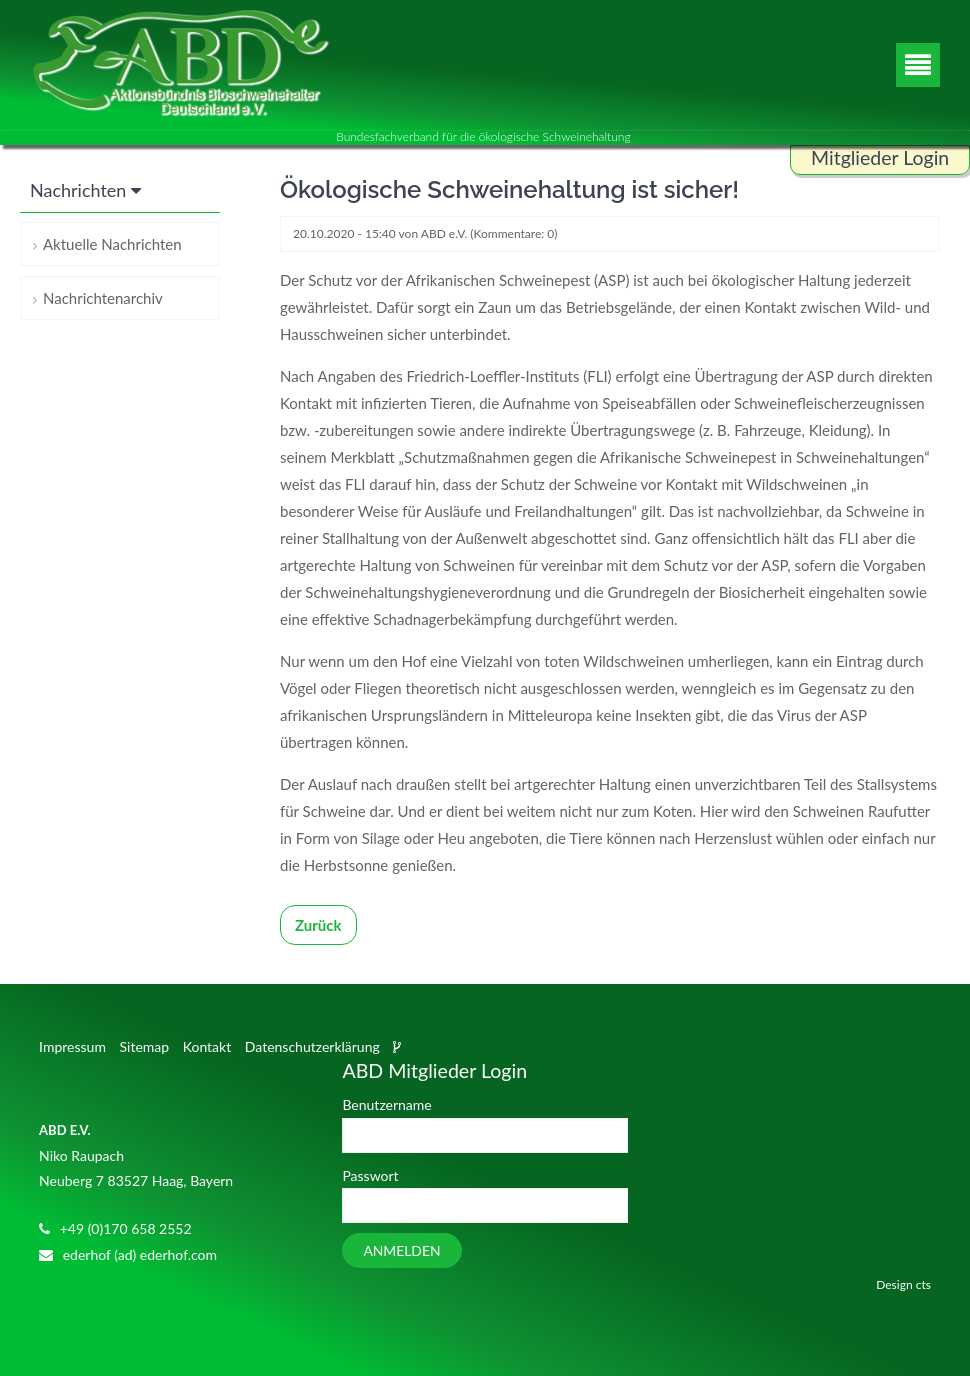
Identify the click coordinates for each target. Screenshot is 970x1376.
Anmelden (401, 1250)
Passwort (370, 1175)
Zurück (318, 925)
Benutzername (386, 1104)
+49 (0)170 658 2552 (126, 1228)
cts (923, 1284)
